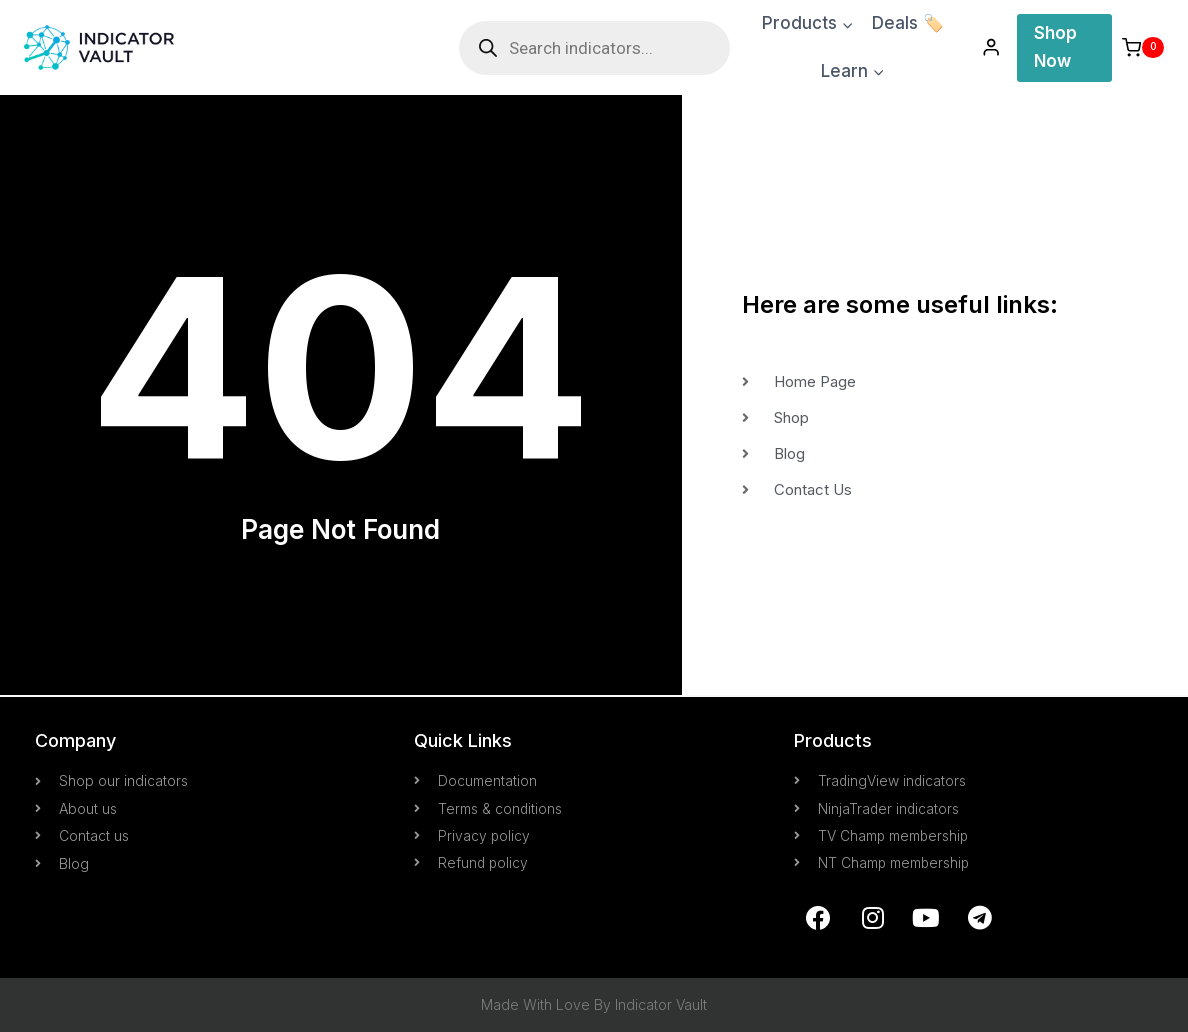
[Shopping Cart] (1143, 47)
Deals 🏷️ (908, 23)
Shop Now (1055, 46)
